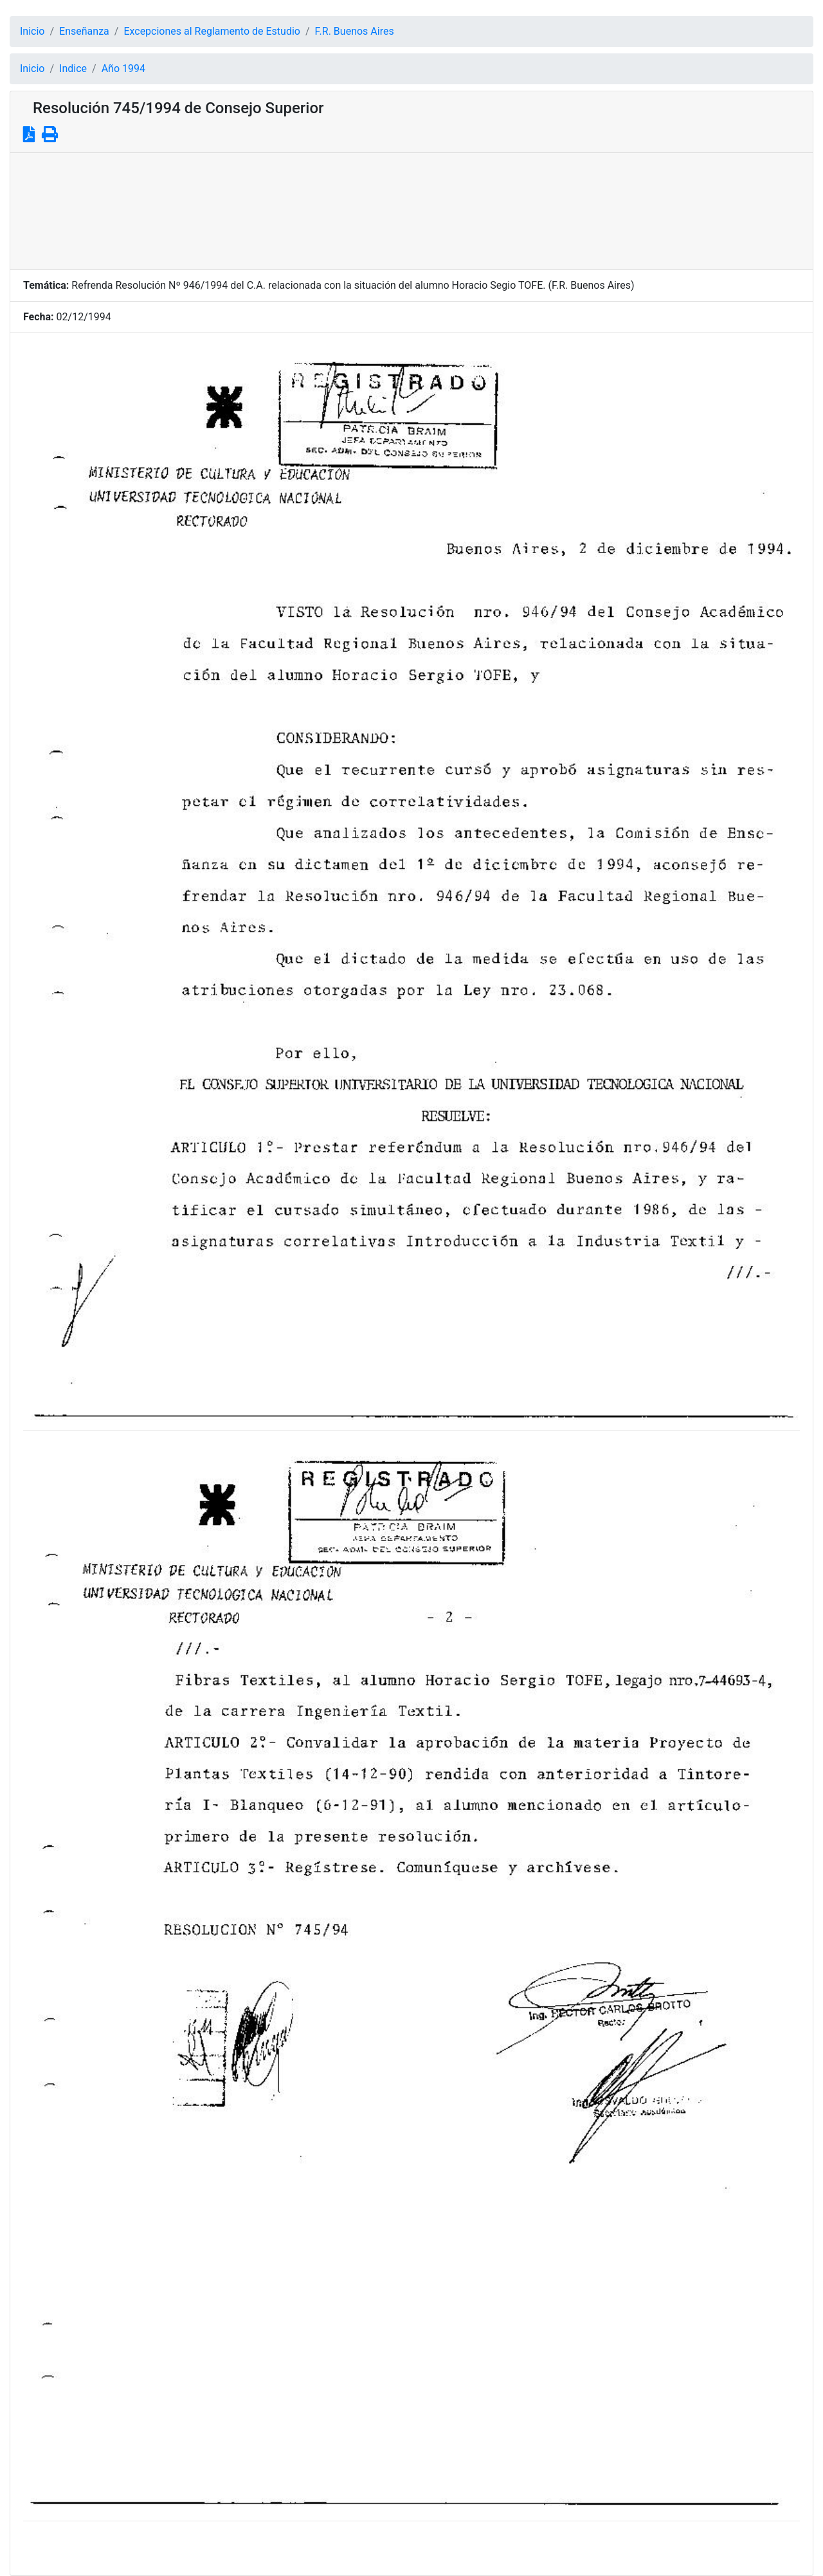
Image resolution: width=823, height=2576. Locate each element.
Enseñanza (84, 31)
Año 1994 (123, 68)
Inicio (32, 31)
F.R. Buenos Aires (354, 31)
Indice (73, 68)
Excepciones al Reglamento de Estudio (211, 31)
